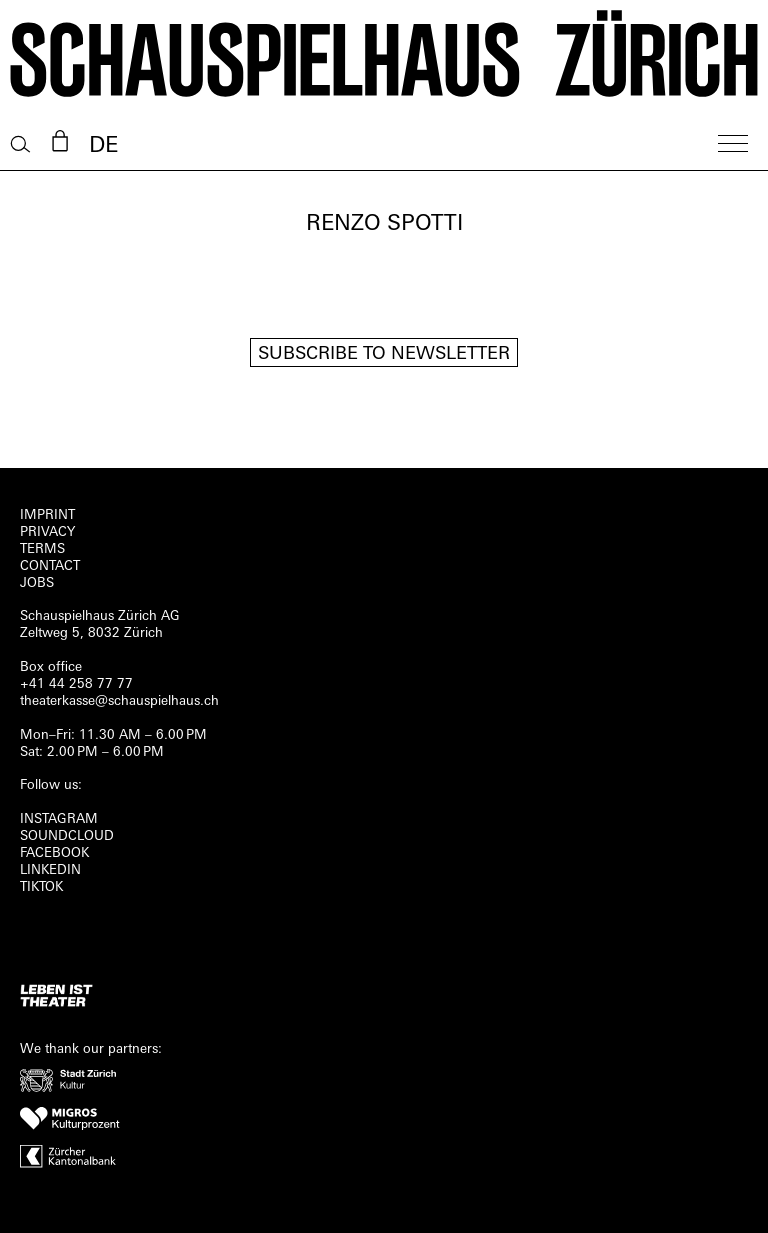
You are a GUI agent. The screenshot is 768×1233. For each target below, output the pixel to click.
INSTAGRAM (59, 819)
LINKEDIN (50, 870)
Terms (42, 549)
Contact (50, 566)
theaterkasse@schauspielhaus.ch (119, 701)
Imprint (47, 515)
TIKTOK (41, 887)
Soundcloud (67, 836)
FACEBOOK (54, 853)
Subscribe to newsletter (384, 354)
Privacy (47, 532)
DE (103, 146)
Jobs (37, 583)
